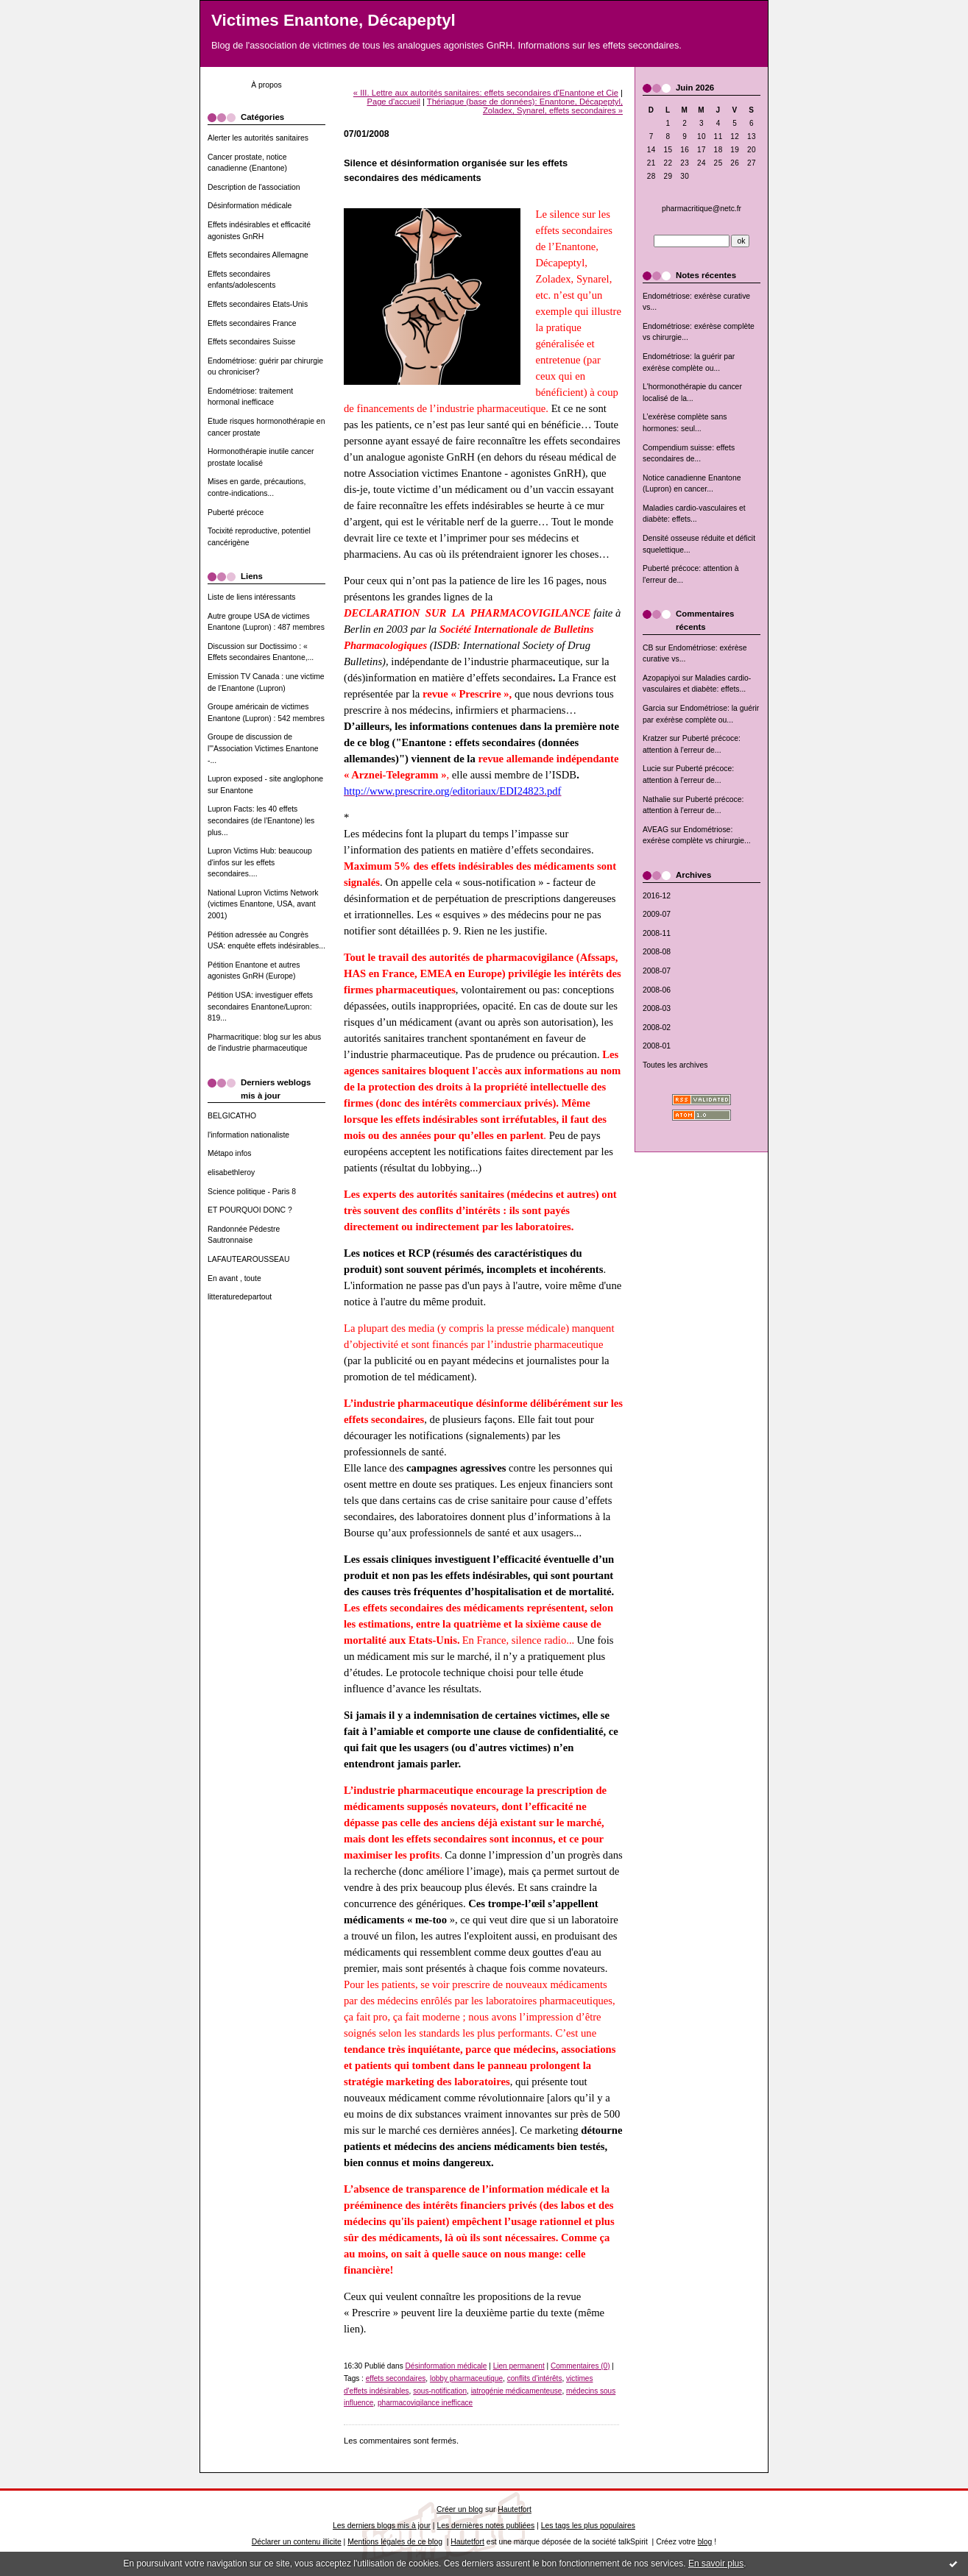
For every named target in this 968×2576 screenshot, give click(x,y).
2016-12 (657, 896)
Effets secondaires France (252, 323)
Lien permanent (519, 2366)
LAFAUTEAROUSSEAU (248, 1259)
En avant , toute (234, 1278)
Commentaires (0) (580, 2366)
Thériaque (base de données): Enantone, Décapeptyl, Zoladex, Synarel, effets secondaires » (525, 106)
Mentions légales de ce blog (394, 2542)
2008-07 (657, 971)
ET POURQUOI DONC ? (250, 1210)
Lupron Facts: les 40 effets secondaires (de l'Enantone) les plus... (261, 820)
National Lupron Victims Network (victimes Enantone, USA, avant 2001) (263, 904)
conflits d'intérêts (534, 2378)
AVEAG (655, 830)
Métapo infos (230, 1153)
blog (705, 2542)
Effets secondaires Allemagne (258, 255)
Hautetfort (514, 2509)
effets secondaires (396, 2378)
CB (648, 648)
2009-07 (657, 914)
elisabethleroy (231, 1172)
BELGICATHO (232, 1116)
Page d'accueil (393, 101)
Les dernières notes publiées (485, 2526)
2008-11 (657, 933)
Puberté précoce (236, 512)
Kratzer (655, 738)
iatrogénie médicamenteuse (516, 2391)
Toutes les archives (675, 1065)
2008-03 (657, 1008)
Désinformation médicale (250, 206)
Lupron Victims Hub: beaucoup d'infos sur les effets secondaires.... (260, 862)
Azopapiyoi (661, 678)
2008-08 (657, 952)
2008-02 (657, 1027)
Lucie (652, 768)
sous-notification (440, 2391)
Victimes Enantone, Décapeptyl (333, 20)
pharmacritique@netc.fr (701, 209)
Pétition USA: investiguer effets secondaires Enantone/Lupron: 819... (260, 1006)
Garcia (654, 708)
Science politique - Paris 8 (252, 1192)
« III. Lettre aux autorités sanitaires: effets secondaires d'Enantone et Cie (485, 92)
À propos (266, 85)
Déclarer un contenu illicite (297, 2542)
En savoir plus (715, 2563)
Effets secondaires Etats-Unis (258, 304)
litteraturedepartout (240, 1297)
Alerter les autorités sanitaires (258, 138)
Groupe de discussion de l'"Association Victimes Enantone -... (263, 748)
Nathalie (657, 799)
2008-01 (657, 1046)
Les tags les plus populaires (588, 2526)
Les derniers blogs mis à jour (382, 2526)
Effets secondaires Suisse (251, 342)
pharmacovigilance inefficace (425, 2403)
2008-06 (657, 990)
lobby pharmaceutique (466, 2378)
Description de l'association (254, 187)
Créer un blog (460, 2509)
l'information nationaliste (248, 1135)
